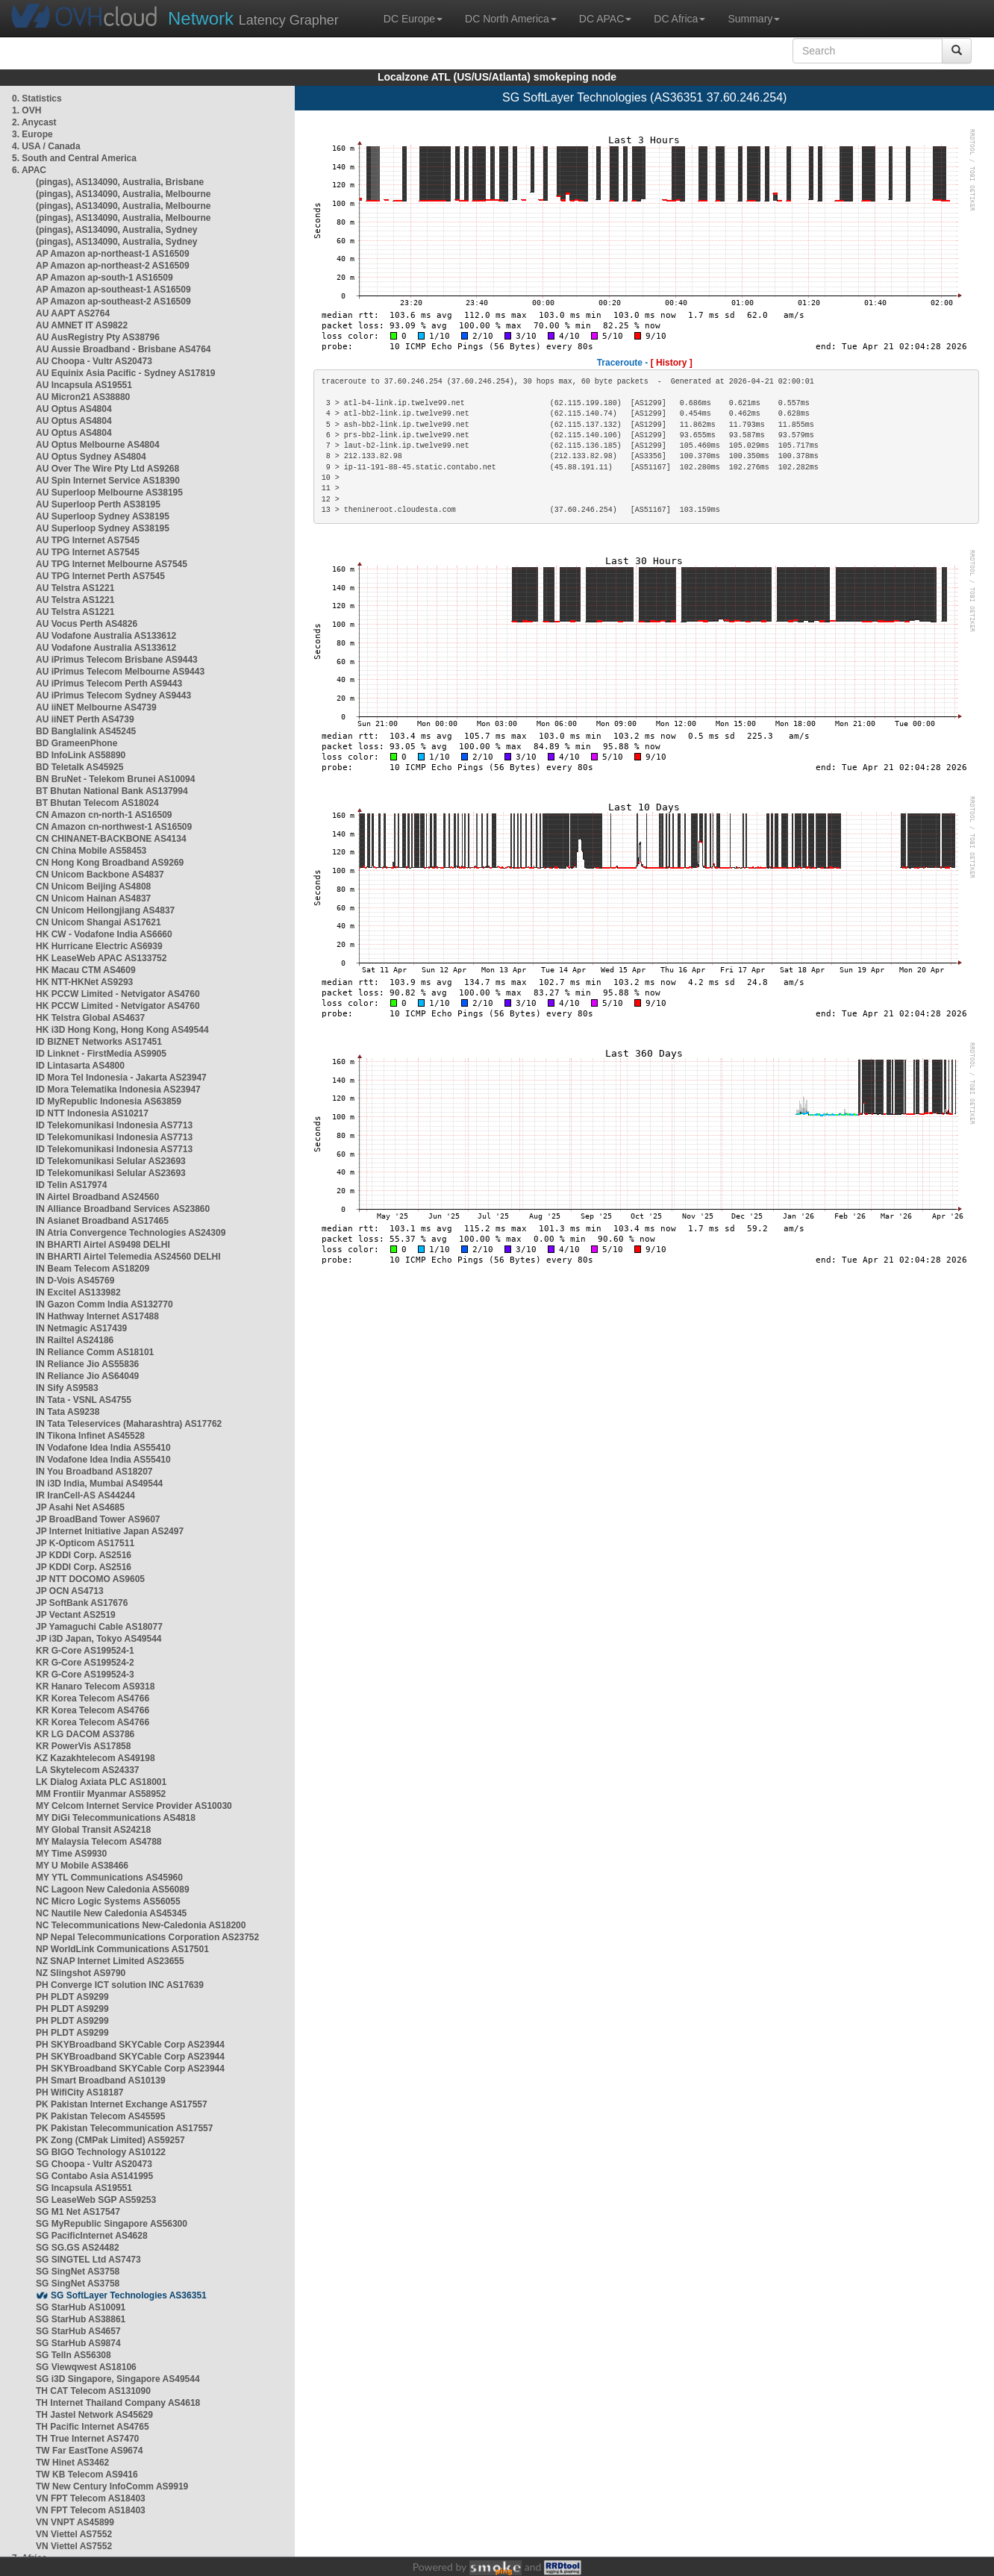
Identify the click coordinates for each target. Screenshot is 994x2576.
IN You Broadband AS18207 (94, 1471)
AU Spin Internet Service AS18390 (108, 480)
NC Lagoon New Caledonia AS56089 (113, 1889)
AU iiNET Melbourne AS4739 (96, 707)
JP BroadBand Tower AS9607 (98, 1519)
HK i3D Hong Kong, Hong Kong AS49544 (122, 1030)
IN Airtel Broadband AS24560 (97, 1197)
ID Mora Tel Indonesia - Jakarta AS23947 (121, 1077)
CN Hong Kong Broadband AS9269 (110, 862)
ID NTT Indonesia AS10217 (92, 1113)
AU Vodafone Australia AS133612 (106, 636)
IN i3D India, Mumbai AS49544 (99, 1483)
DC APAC (605, 19)
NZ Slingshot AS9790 (80, 1973)
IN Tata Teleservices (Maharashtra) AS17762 (129, 1424)
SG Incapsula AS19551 (84, 2188)
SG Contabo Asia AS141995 (94, 2176)
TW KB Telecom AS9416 (87, 2474)
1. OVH (26, 110)
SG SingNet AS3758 (77, 2271)
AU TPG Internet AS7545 (88, 540)
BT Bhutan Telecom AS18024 (97, 803)
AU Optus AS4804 (74, 409)
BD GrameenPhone (76, 743)
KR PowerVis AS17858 (83, 1746)
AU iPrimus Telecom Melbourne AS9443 (120, 671)
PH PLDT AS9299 (72, 1997)
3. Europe (32, 134)
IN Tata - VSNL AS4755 (83, 1400)
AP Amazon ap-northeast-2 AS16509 (113, 265)
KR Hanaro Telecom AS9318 (95, 1686)
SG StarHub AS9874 (78, 2343)
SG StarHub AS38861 (80, 2319)
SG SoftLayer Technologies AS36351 (129, 2295)
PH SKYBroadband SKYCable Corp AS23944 (130, 2044)
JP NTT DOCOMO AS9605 (90, 1579)
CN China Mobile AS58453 (91, 850)
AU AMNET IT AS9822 (82, 325)
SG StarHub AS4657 (78, 2331)
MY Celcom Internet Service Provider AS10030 (134, 1806)
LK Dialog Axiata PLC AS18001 (101, 1782)
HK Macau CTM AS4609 (86, 970)
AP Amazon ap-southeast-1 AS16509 (113, 289)
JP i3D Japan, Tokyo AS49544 (99, 1639)
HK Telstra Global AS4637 (90, 1018)
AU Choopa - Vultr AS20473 (94, 361)
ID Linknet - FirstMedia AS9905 (101, 1053)
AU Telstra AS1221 (75, 588)
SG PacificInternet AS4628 (92, 2235)
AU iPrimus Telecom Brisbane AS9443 (117, 659)
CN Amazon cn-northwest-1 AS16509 (114, 827)
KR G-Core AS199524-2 (85, 1662)
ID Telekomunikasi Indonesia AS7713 (114, 1125)
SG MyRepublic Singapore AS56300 (111, 2224)
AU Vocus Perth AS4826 (86, 624)
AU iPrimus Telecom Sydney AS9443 (113, 695)
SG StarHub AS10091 (80, 2307)
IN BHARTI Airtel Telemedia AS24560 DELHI (128, 1256)
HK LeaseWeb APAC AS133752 (101, 958)
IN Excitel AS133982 (78, 1292)
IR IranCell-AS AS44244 (85, 1495)
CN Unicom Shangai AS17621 (98, 922)
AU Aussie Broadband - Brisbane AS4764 (123, 349)
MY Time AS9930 (71, 1853)
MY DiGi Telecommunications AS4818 (116, 1818)
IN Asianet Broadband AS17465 (102, 1221)
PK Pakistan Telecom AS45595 (100, 2116)
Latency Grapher (253, 18)
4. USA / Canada (46, 146)
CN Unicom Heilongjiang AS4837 (105, 910)
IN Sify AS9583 (67, 1388)
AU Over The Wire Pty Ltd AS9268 (107, 468)
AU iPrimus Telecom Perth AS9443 (109, 683)
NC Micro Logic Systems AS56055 (108, 1901)
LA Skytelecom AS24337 (88, 1770)
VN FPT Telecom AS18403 (91, 2498)
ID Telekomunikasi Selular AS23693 (111, 1161)
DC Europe (413, 19)
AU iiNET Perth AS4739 (85, 719)
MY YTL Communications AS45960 (109, 1877)
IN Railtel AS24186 (74, 1340)
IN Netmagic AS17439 (81, 1328)
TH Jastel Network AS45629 (94, 2415)
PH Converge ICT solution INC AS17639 (120, 1985)
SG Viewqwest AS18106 (86, 2367)
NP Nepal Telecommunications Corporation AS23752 (147, 1937)
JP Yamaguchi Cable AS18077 (99, 1627)
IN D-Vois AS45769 (75, 1280)
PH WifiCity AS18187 (80, 2092)
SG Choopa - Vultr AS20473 (94, 2164)
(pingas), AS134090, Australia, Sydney (117, 230)
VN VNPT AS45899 (75, 2522)
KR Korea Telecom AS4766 (92, 1698)
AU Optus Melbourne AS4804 (98, 445)
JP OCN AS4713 (70, 1591)
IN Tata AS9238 (67, 1412)
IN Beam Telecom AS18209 (92, 1268)
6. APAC (29, 170)
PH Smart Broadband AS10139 (101, 2080)
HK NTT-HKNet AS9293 (84, 982)
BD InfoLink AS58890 (80, 755)
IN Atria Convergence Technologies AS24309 (130, 1233)
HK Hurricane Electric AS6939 (99, 946)
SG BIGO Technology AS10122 (101, 2152)
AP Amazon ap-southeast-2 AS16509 (113, 301)
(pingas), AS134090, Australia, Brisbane (120, 182)
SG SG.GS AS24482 (77, 2247)
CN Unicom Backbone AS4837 (100, 874)
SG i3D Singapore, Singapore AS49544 (118, 2379)
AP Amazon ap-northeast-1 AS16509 (113, 253)
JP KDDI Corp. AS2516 (83, 1555)
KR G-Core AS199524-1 (85, 1650)
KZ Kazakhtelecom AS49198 (95, 1758)
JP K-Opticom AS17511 (85, 1543)
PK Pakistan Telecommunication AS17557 (124, 2128)
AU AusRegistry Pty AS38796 (98, 337)
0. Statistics (37, 98)
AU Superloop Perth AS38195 (98, 504)
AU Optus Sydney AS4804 (91, 456)
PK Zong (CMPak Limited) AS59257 (110, 2140)
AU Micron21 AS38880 (83, 397)
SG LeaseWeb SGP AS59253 (96, 2200)
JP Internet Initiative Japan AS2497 (110, 1531)
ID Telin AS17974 (71, 1185)
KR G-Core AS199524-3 (85, 1674)
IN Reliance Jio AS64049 (87, 1376)
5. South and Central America (74, 158)
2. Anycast (34, 122)
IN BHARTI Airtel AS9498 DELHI (103, 1244)
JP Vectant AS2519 (76, 1615)
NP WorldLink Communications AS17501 (122, 1949)
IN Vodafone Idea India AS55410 (103, 1447)
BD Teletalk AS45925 (79, 767)
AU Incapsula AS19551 (84, 385)
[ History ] (672, 362)
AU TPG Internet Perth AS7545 (100, 576)
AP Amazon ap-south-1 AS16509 (104, 277)
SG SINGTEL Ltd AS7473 (88, 2259)
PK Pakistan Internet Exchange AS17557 (121, 2104)
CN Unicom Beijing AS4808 (93, 886)
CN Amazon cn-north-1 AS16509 (104, 815)
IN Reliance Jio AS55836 (87, 1364)
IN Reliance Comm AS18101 (95, 1352)
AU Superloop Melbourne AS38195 (109, 492)
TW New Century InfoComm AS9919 (112, 2486)
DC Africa (679, 19)
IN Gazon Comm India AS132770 (104, 1304)
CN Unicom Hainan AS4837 (93, 898)
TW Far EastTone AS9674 (89, 2450)
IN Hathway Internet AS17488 (97, 1316)
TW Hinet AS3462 (72, 2462)
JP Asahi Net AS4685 (80, 1507)
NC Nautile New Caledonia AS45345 (111, 1913)
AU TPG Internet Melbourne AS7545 (111, 564)
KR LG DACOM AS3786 (85, 1734)
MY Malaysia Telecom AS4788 (99, 1841)
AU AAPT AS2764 (73, 313)
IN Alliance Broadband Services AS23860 (123, 1209)
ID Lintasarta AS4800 (80, 1065)
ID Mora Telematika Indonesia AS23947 (118, 1089)
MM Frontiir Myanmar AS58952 (101, 1794)
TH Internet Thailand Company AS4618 (118, 2403)
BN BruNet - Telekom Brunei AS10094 (115, 779)
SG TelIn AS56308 (73, 2355)
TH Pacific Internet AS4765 (92, 2427)
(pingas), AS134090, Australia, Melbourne (123, 194)
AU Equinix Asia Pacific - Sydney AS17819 (126, 373)
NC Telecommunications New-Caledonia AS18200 (141, 1925)
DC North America (511, 19)
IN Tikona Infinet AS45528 (90, 1436)
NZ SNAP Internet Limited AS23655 (110, 1961)
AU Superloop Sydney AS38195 (102, 516)
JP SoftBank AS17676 (82, 1603)
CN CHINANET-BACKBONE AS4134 (111, 839)
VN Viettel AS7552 (74, 2534)
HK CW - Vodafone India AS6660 (104, 934)
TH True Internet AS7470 (87, 2438)
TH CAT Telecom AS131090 (93, 2391)
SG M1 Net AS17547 (78, 2212)
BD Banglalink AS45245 (86, 731)
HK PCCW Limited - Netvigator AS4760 (118, 994)
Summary (754, 19)
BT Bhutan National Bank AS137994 (112, 791)
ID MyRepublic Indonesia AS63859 (108, 1101)
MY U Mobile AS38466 (82, 1865)
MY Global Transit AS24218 (93, 1830)
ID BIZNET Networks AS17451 (99, 1042)
